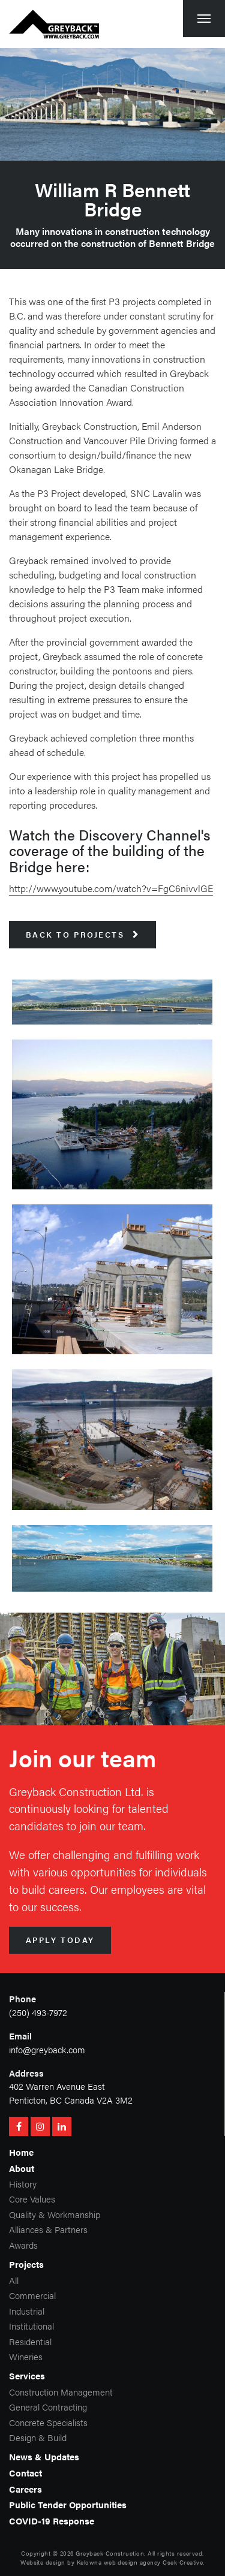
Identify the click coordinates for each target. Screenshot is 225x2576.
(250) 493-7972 (38, 2012)
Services (27, 2375)
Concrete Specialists (48, 2422)
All (14, 2280)
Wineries (26, 2356)
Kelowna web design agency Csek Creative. (141, 2562)
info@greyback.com (47, 2049)
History (23, 2183)
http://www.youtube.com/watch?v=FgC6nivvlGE (111, 888)
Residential (30, 2341)
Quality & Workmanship (54, 2214)
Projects (26, 2264)
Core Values (32, 2198)
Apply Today (60, 1940)
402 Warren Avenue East (57, 2086)
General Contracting (48, 2406)
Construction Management (61, 2391)
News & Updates (44, 2456)
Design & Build (38, 2437)
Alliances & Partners (48, 2229)
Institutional (31, 2325)
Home (21, 2152)
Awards (23, 2244)
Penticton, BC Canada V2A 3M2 (71, 2099)
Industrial (26, 2310)
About (21, 2168)
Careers (25, 2488)
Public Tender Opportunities (68, 2504)
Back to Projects (83, 934)
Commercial (32, 2295)
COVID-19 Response (51, 2520)
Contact (25, 2472)
